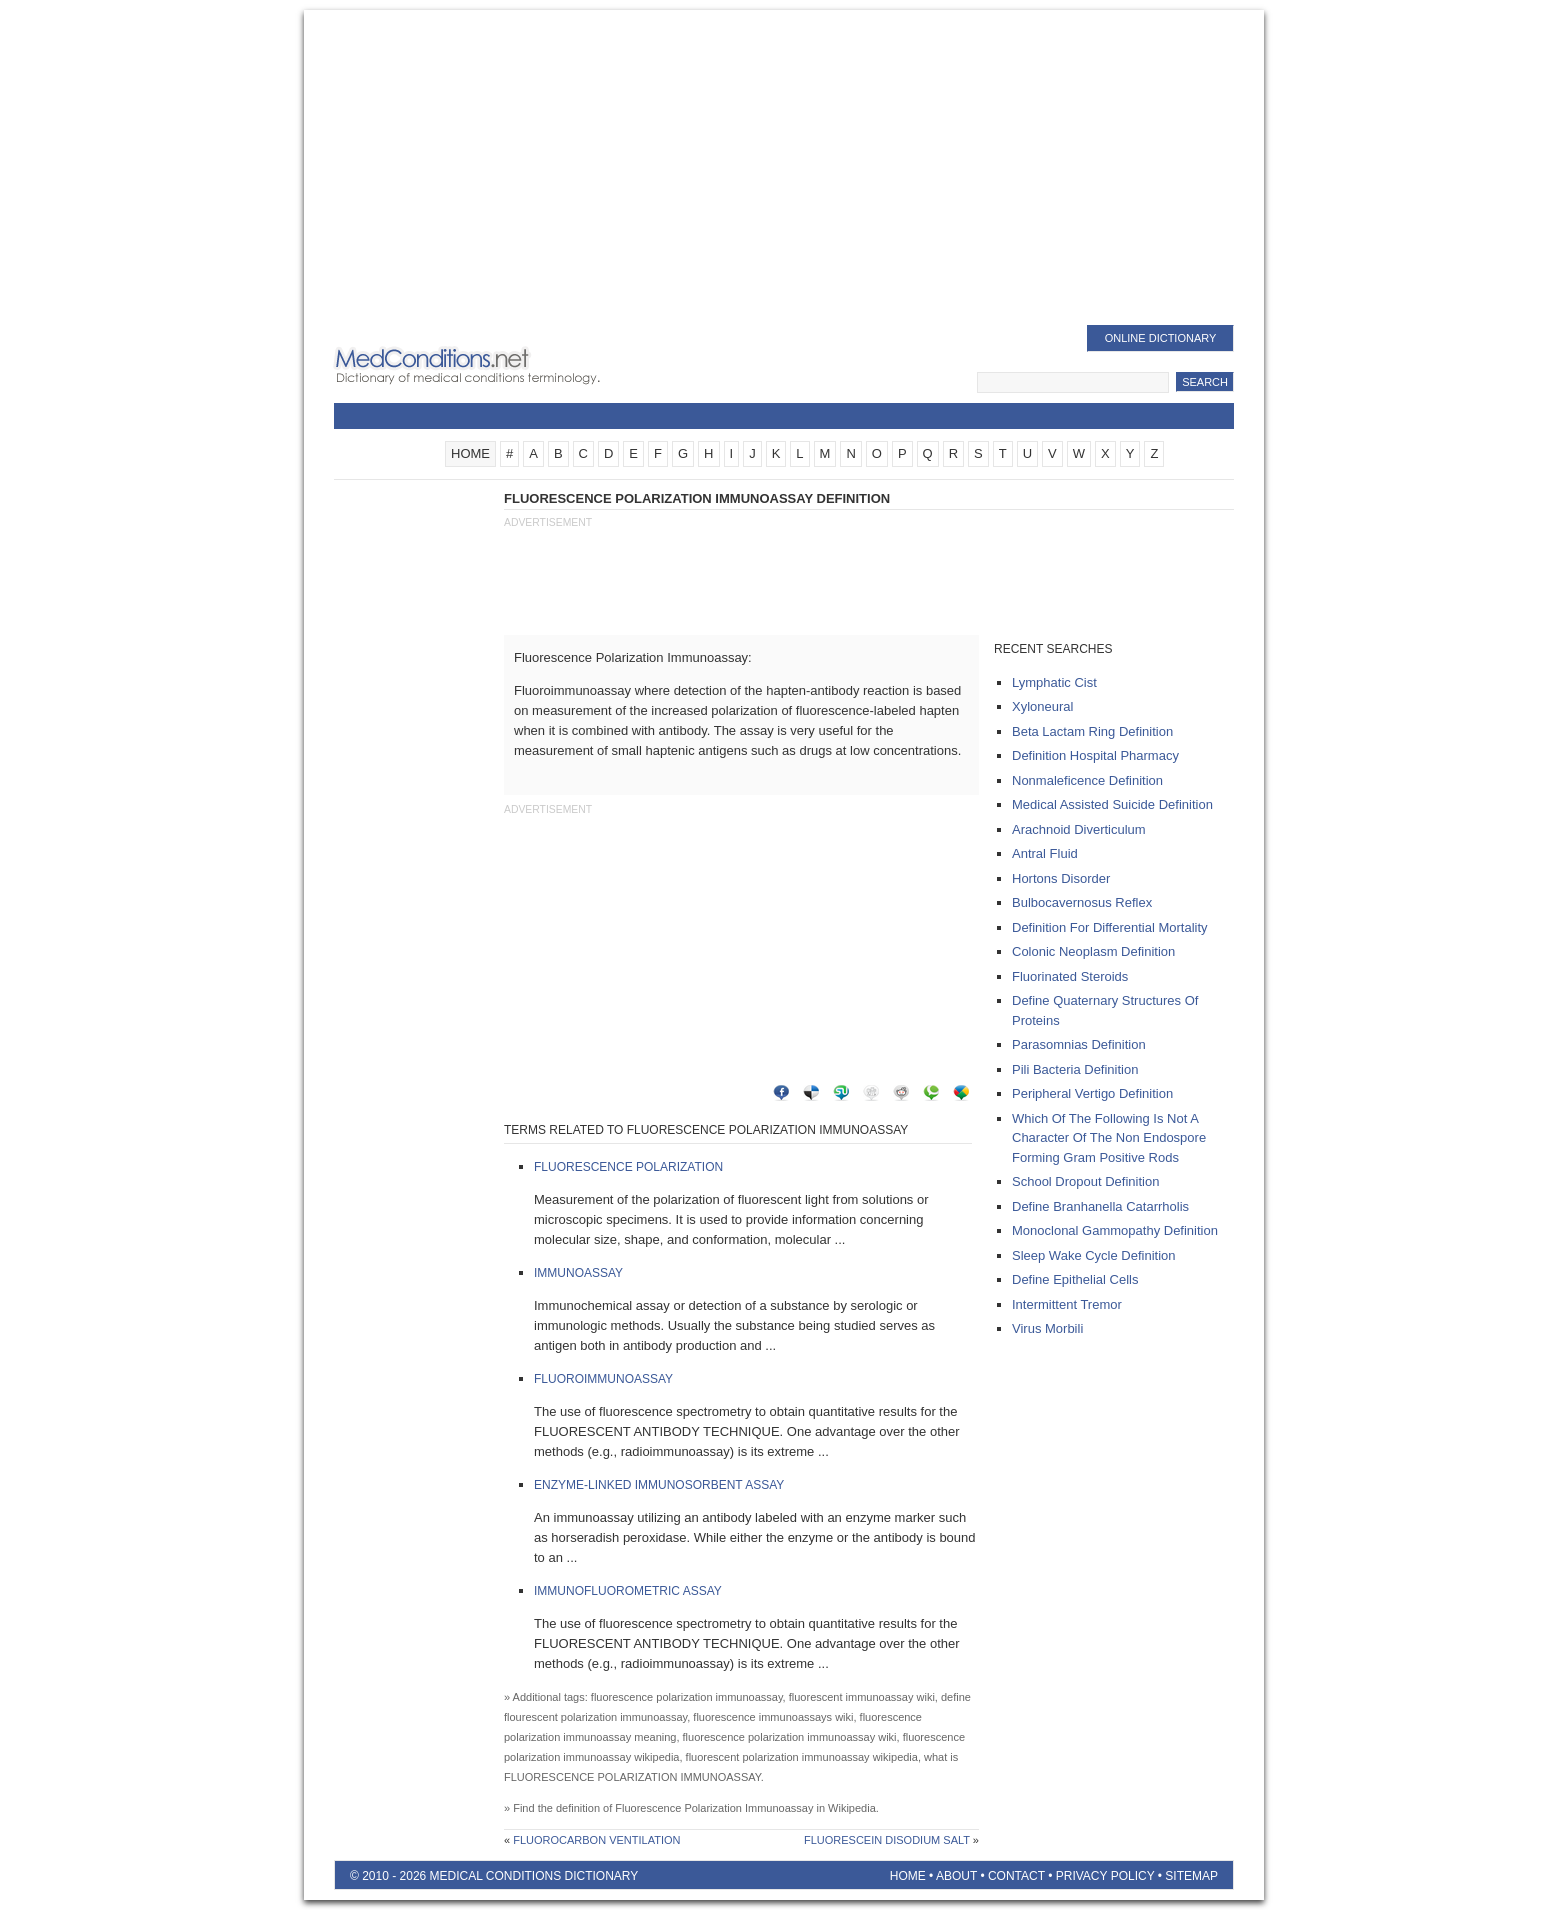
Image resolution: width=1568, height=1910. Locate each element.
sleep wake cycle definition (1094, 1255)
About (956, 1876)
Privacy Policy (1105, 1876)
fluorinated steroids (1070, 976)
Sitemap (1191, 1876)
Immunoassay (578, 1273)
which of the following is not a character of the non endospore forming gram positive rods (1109, 1138)
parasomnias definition (1079, 1044)
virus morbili (1047, 1328)
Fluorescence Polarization (628, 1167)
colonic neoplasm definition (1093, 951)
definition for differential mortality (1110, 927)
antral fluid (1045, 853)
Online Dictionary (1161, 338)
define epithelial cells (1075, 1279)
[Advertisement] (784, 170)
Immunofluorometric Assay (628, 1591)
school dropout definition (1085, 1181)
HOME (470, 453)
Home (908, 1876)
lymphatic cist (1054, 682)
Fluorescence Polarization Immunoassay (714, 1808)
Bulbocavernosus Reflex (1082, 902)
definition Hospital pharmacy (1095, 755)
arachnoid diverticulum (1079, 829)
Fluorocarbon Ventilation (596, 1840)
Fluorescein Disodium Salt (887, 1840)
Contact (1016, 1876)
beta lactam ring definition (1092, 731)
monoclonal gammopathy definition (1115, 1230)
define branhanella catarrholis (1100, 1206)
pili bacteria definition (1075, 1069)
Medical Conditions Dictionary (495, 365)
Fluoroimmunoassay (603, 1379)
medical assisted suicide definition (1112, 804)
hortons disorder (1061, 878)
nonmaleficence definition (1087, 780)
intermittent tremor (1067, 1304)
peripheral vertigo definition (1092, 1093)
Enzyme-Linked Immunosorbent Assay (659, 1485)
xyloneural (1042, 706)
